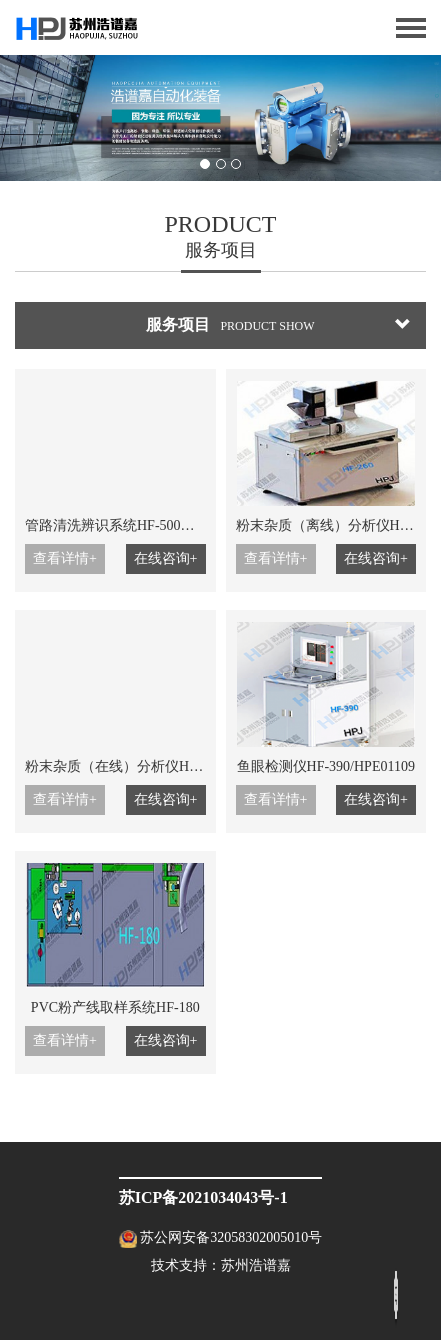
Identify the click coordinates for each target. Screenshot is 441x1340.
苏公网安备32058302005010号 (231, 1237)
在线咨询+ (166, 558)
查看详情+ (65, 558)
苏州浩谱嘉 (256, 1265)
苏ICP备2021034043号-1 (203, 1197)
